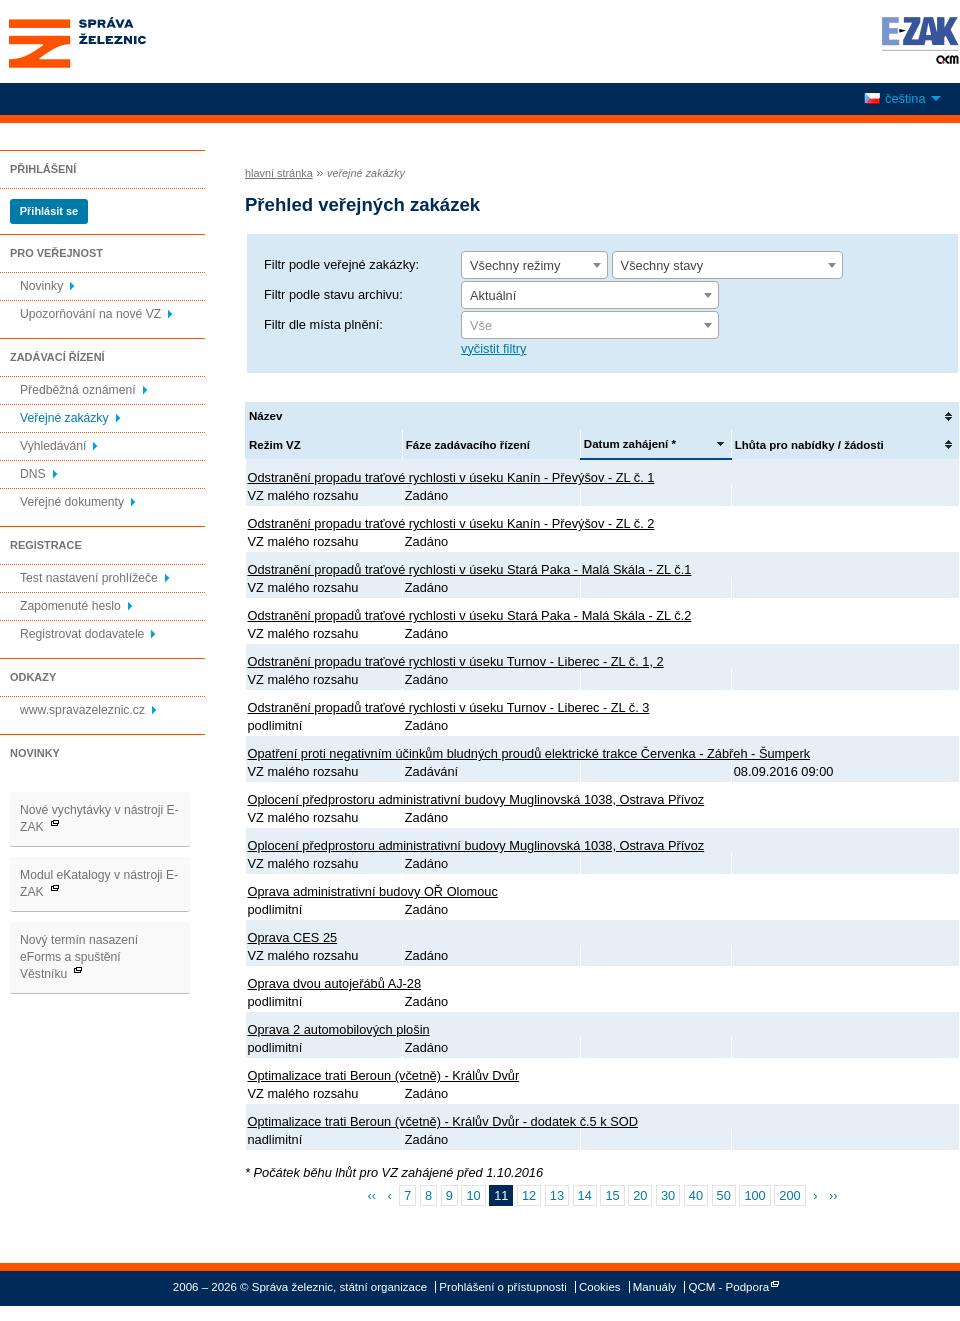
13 (557, 1195)
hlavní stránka (279, 173)
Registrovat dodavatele (82, 634)
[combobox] (534, 265)
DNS (33, 474)
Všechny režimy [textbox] (515, 265)
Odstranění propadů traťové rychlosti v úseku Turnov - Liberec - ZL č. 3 (449, 707)
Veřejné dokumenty (72, 502)
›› (833, 1195)
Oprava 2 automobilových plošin (339, 1029)
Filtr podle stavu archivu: (333, 294)
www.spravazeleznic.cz (82, 710)
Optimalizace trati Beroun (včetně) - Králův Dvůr (384, 1075)
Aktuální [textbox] (493, 295)
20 (640, 1195)
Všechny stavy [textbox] (662, 265)
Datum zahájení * (630, 444)
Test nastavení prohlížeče (89, 578)
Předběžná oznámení (78, 390)
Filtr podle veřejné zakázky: (341, 264)
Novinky (41, 286)
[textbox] (590, 326)
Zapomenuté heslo (70, 606)
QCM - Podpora (729, 1287)
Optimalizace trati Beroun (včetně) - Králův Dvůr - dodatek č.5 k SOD (443, 1121)
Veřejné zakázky (64, 418)
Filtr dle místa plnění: (323, 324)
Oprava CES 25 (293, 937)
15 (612, 1195)
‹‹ (371, 1195)
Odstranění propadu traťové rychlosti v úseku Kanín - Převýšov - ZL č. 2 (451, 523)
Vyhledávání (53, 446)
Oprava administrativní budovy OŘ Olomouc (373, 891)
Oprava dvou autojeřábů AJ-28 (335, 983)
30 (668, 1195)
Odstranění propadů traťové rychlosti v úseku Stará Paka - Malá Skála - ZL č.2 (470, 615)
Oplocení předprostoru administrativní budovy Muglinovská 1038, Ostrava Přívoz (476, 799)
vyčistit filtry (493, 348)
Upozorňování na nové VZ (90, 314)
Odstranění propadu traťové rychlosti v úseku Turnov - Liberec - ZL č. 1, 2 (456, 661)
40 (696, 1195)
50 (724, 1195)
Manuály (655, 1287)
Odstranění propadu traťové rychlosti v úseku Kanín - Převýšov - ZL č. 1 (451, 477)
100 (754, 1195)
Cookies (600, 1287)
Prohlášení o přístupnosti (502, 1287)
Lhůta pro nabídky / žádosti (809, 445)
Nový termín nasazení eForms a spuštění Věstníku (79, 957)
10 (473, 1195)
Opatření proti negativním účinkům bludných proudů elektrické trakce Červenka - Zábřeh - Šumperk (529, 753)
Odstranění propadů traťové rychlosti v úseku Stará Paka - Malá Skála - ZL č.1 (470, 569)
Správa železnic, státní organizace (114, 41)
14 (585, 1195)
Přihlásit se (49, 211)
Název (265, 416)
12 (529, 1195)
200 (789, 1195)
